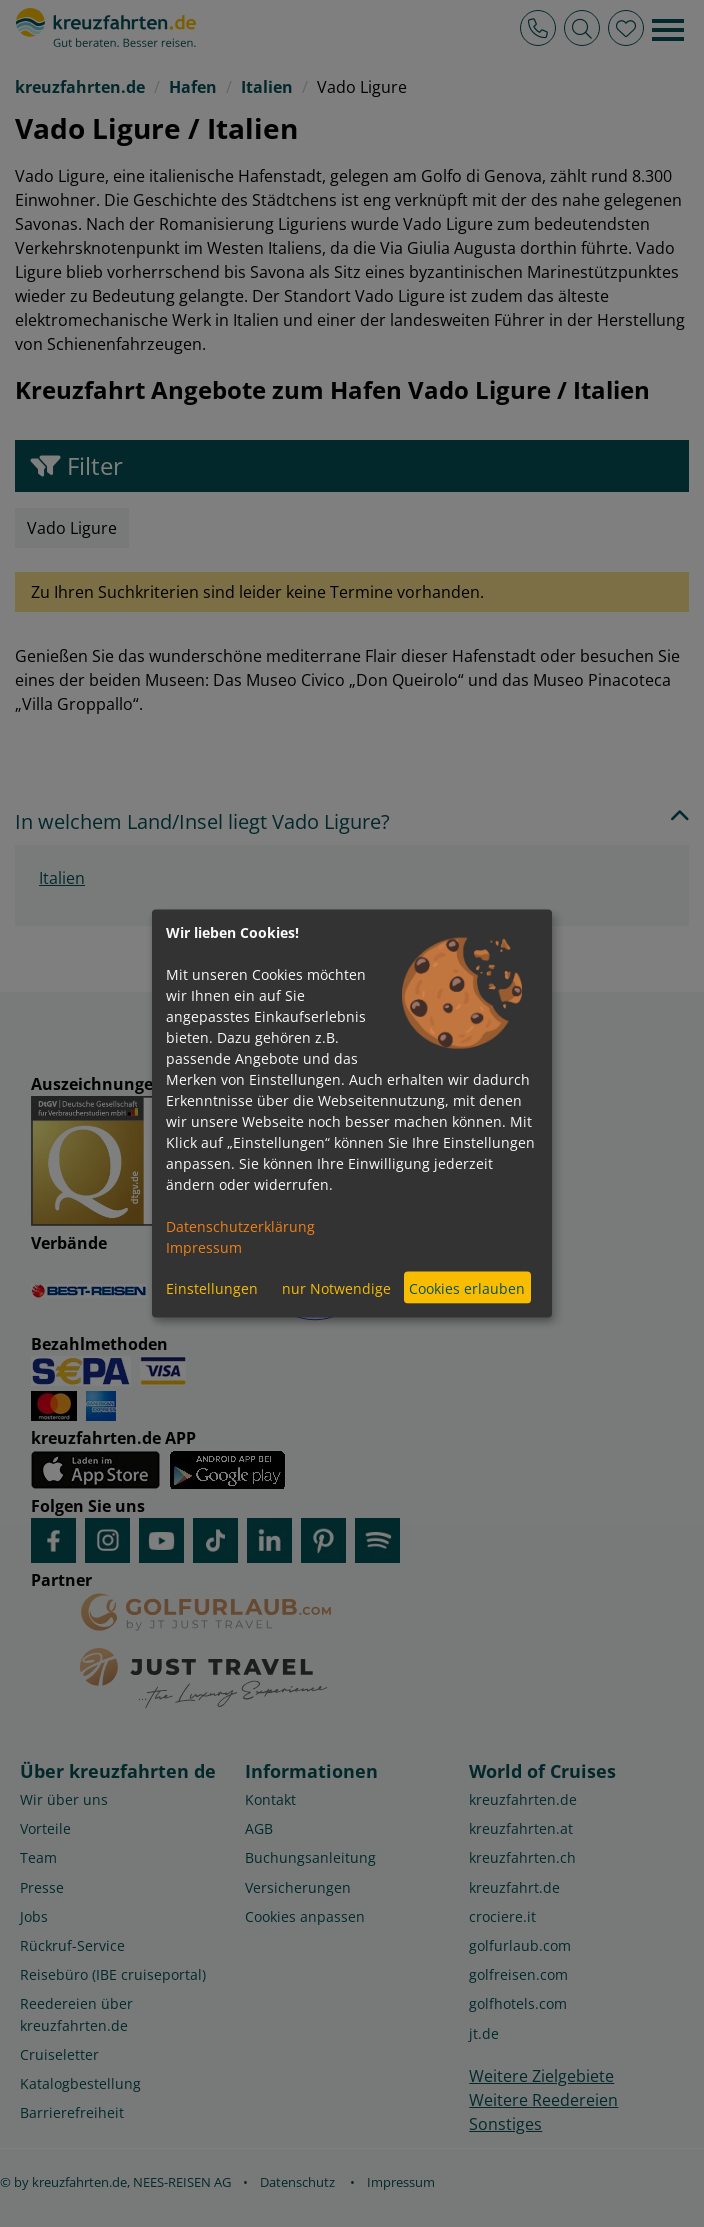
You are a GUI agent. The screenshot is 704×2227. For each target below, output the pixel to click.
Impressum (204, 1247)
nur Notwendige (336, 1287)
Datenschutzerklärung (240, 1226)
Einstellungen (212, 1287)
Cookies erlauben (467, 1287)
